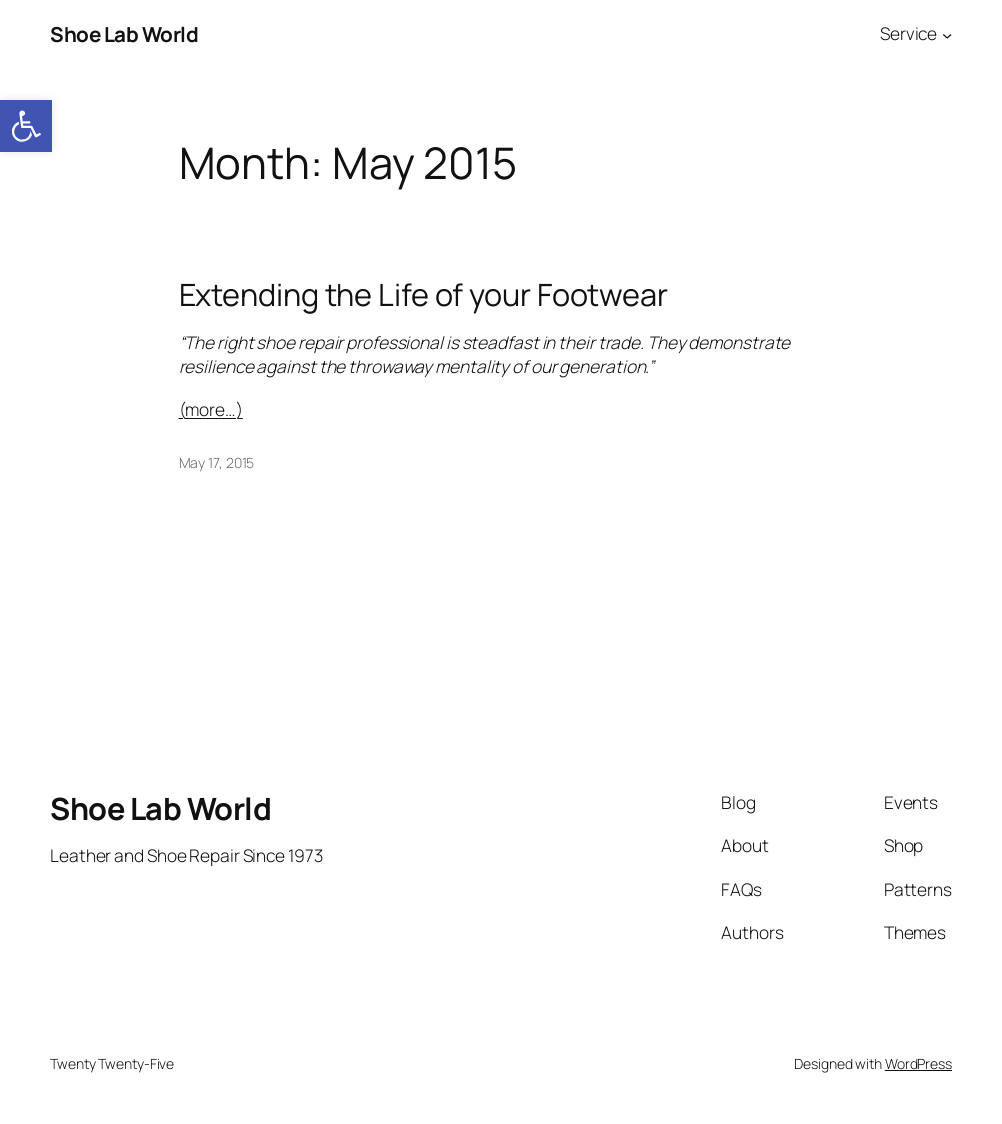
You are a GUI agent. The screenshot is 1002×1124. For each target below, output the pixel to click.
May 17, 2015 (217, 462)
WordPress (918, 1063)
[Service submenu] (947, 34)
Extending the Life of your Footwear (424, 294)
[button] (26, 126)
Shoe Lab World (124, 34)
